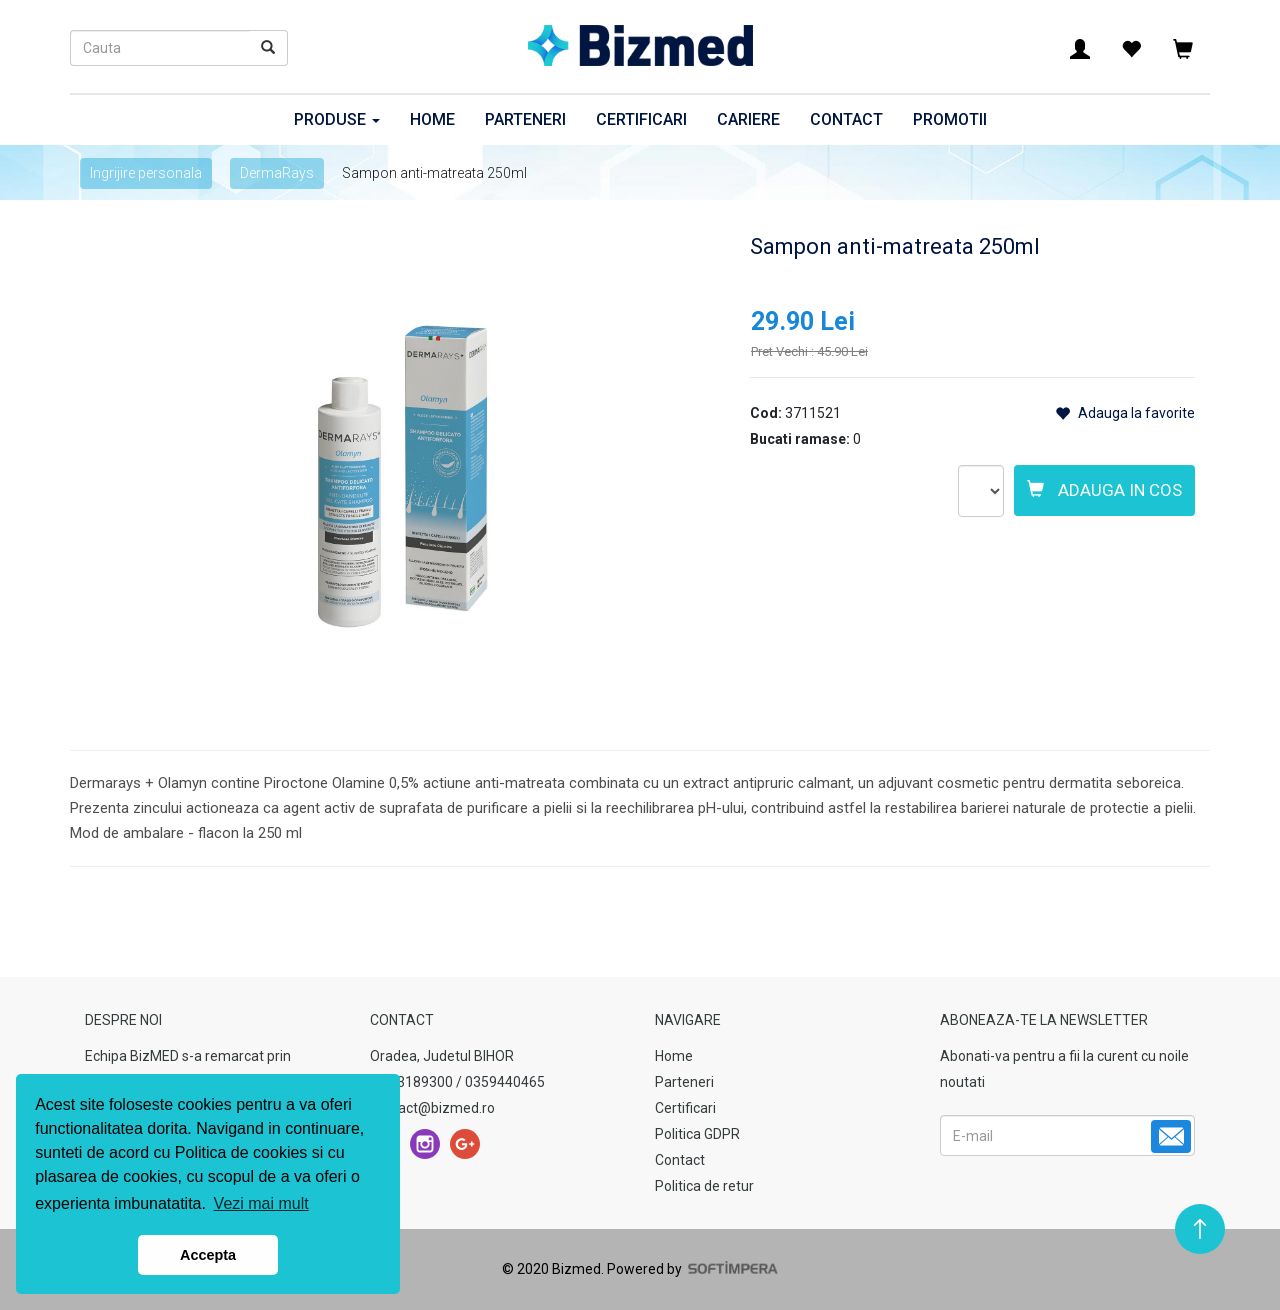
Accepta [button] (208, 1255)
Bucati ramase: (800, 439)
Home (432, 119)
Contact (846, 119)
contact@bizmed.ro (432, 1108)
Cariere (748, 119)
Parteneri (525, 119)
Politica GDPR (697, 1134)
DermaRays (277, 173)
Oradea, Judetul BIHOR (442, 1056)
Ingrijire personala (146, 173)
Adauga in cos (1104, 490)
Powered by (691, 1269)
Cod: (766, 413)
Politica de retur (704, 1186)
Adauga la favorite (1125, 413)
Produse (337, 119)
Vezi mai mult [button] (261, 1203)
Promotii (950, 119)
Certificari (641, 119)
